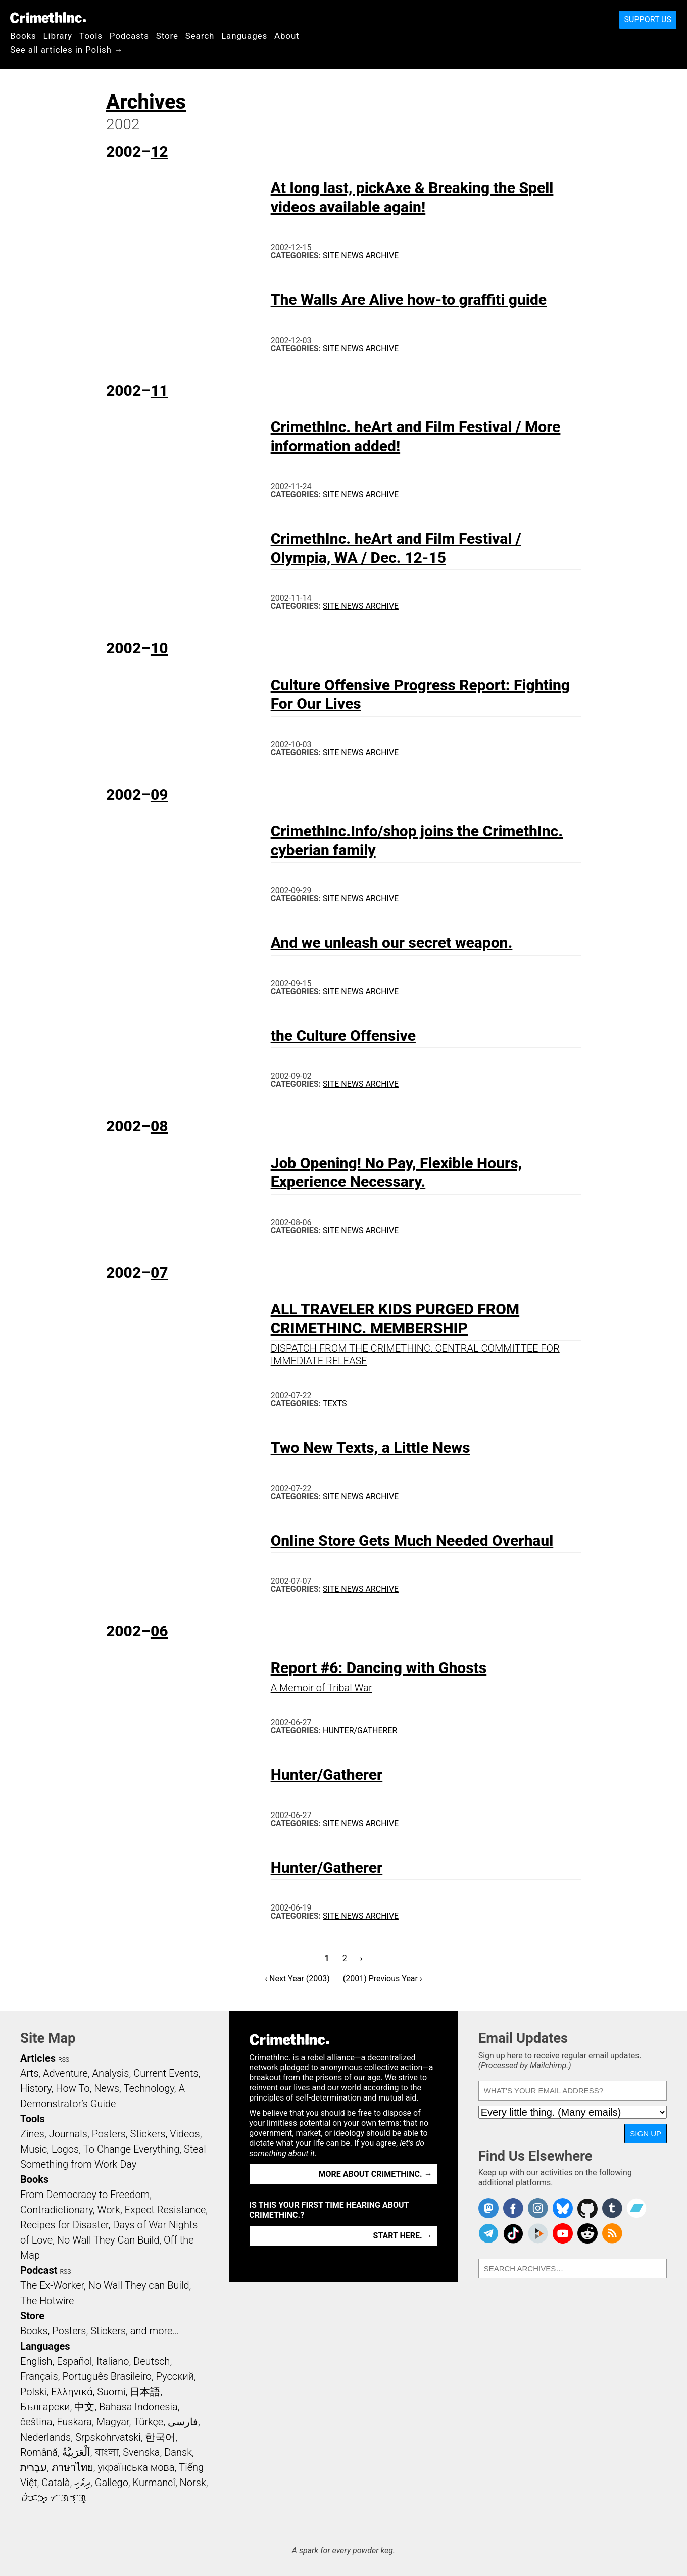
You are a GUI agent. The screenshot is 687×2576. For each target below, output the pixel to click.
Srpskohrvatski (108, 2437)
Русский (175, 2376)
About (287, 36)
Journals (68, 2134)
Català (55, 2482)
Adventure (65, 2073)
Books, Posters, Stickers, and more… (99, 2331)
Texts (335, 1403)
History (36, 2088)
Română (39, 2452)
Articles (38, 2058)
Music (33, 2149)
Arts (29, 2073)
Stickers (148, 2134)
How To (72, 2088)
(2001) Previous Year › (382, 1978)
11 (159, 390)
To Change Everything (131, 2149)
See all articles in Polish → (66, 49)
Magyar (112, 2422)
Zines (32, 2134)
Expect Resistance (165, 2210)
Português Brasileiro (106, 2376)
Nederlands (45, 2437)
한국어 (160, 2437)
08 (159, 1126)
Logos (65, 2149)
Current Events (165, 2073)
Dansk (178, 2452)
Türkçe (148, 2422)
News (106, 2088)
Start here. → (402, 2235)
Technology (149, 2088)
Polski (33, 2392)
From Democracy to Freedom (85, 2194)
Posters (109, 2134)
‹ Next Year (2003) (297, 1978)
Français (39, 2376)
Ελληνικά (71, 2392)
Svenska (141, 2452)
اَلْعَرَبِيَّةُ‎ (76, 2452)
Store (167, 36)
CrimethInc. (48, 17)
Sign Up (645, 2133)
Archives (146, 102)
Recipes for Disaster (64, 2225)
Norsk (193, 2482)
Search (199, 36)
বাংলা (107, 2452)
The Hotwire (47, 2301)
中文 (84, 2407)
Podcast (38, 2270)
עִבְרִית (33, 2467)
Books (23, 36)
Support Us (647, 19)
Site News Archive (361, 255)
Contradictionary (56, 2210)
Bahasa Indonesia (138, 2407)
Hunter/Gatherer (360, 1730)
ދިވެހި (82, 2482)
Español (74, 2361)
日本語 (145, 2392)
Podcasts (129, 36)
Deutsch (151, 2361)
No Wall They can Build (138, 2285)
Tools (91, 36)
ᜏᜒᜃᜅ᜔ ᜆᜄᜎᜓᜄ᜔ (53, 2498)
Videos (185, 2134)
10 (159, 648)
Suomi (111, 2392)
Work (108, 2210)
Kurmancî (154, 2482)
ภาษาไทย (72, 2467)
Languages (244, 36)
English (36, 2361)
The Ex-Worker (52, 2285)
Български (45, 2407)
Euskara (74, 2422)
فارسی (183, 2422)
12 (159, 151)
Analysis (110, 2073)
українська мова (135, 2467)
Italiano (112, 2361)
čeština (36, 2422)
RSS (63, 2059)
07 (159, 1272)
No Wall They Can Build (108, 2240)
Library (57, 36)
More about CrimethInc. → (375, 2174)
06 (159, 1631)
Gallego (111, 2482)
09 (159, 794)
